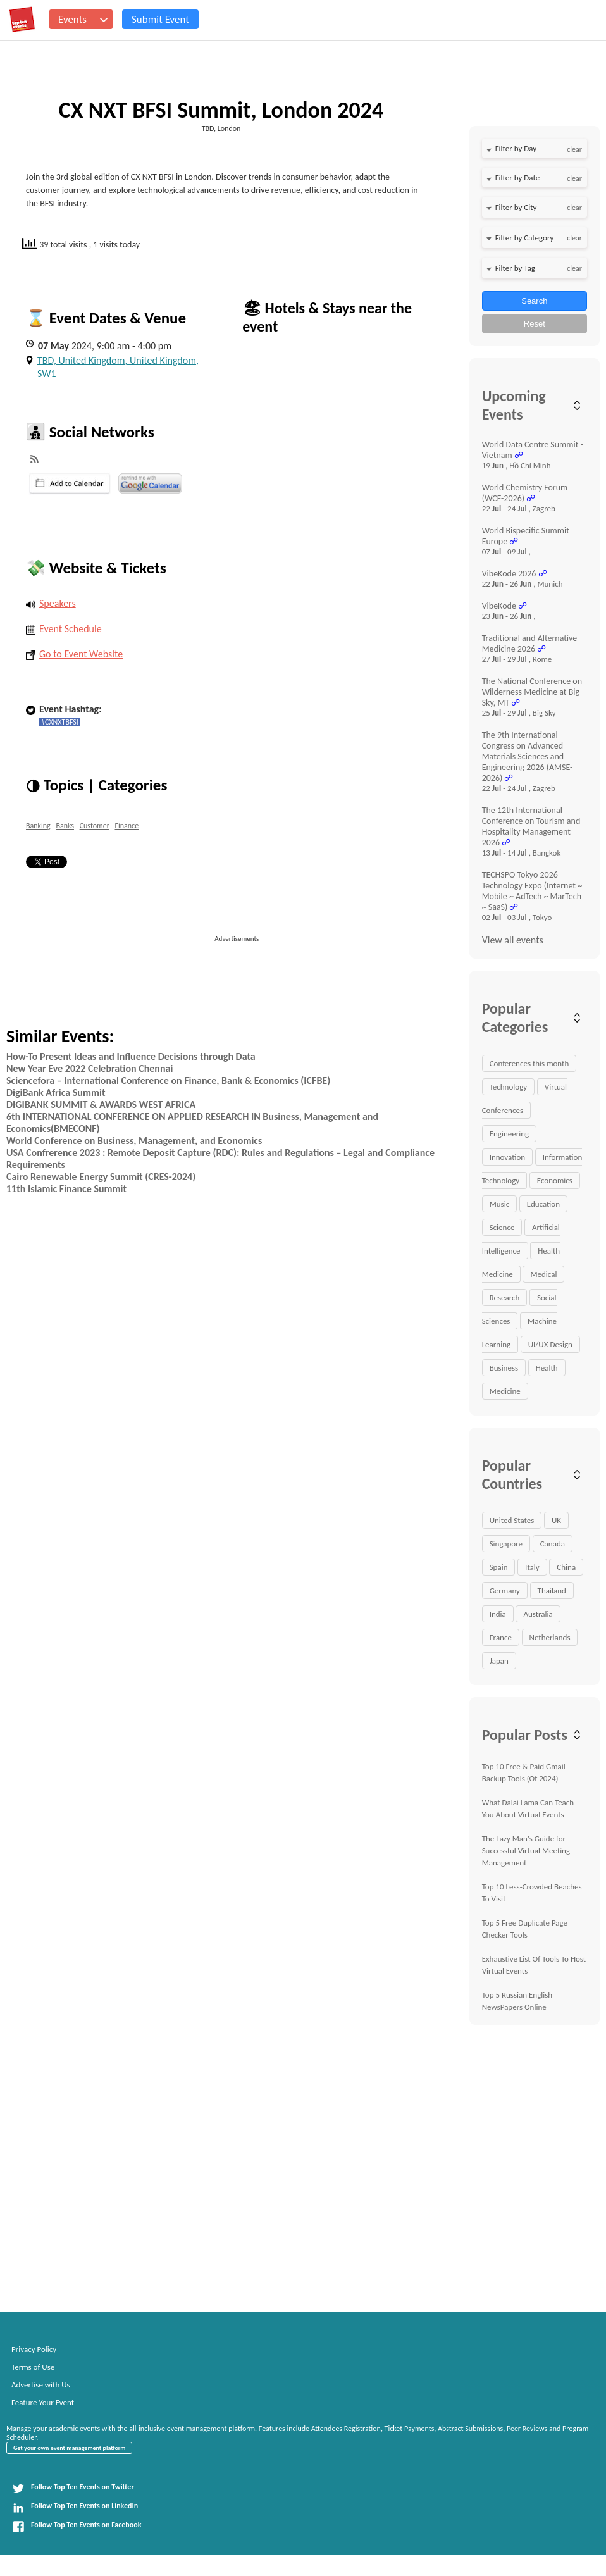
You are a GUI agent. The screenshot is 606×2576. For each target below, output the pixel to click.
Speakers (51, 603)
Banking (38, 825)
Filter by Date (517, 177)
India (498, 1614)
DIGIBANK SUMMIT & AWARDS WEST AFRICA (100, 1104)
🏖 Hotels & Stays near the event (327, 317)
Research (505, 1297)
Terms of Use (32, 2367)
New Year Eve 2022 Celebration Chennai (89, 1068)
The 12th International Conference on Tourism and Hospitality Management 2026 (531, 826)
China (566, 1567)
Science (502, 1227)
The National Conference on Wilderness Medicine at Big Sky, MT (532, 692)
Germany (505, 1590)
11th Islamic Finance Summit (66, 1189)
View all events (512, 940)
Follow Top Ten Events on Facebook (76, 2526)
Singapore (506, 1543)
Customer (94, 825)
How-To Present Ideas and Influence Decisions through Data (131, 1056)
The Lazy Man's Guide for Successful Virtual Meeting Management (526, 1850)
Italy (532, 1567)
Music (500, 1204)
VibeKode (499, 605)
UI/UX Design (550, 1344)
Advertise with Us (40, 2384)
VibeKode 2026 (509, 573)
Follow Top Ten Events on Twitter (73, 2488)
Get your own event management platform (69, 2448)
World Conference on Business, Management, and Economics (134, 1141)
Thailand (552, 1590)
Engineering (509, 1133)
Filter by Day (516, 148)
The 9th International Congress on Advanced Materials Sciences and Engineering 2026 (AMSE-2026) (527, 756)
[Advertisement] (301, 971)
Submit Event (160, 19)
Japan (499, 1660)
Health (547, 1367)
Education (543, 1204)
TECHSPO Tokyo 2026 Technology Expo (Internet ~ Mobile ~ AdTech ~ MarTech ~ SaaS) (532, 890)
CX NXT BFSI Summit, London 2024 (221, 110)
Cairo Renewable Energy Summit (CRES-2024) (100, 1177)
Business (504, 1367)
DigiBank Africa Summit (55, 1092)
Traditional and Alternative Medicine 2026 (530, 643)
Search (534, 301)
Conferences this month (529, 1063)
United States (512, 1520)
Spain (499, 1567)
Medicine (505, 1391)
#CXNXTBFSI (59, 722)
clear (574, 149)
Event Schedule (64, 629)
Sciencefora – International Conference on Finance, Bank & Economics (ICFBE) (168, 1080)
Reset (534, 323)
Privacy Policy (33, 2349)
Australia (537, 1614)
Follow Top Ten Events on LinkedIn (75, 2507)
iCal (69, 483)
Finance (126, 825)
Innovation (507, 1157)
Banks (65, 825)
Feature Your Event (42, 2402)
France (501, 1637)
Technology (509, 1087)
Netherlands (550, 1637)
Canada (552, 1543)
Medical (543, 1274)
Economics (554, 1180)
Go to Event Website (74, 654)
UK (556, 1520)
